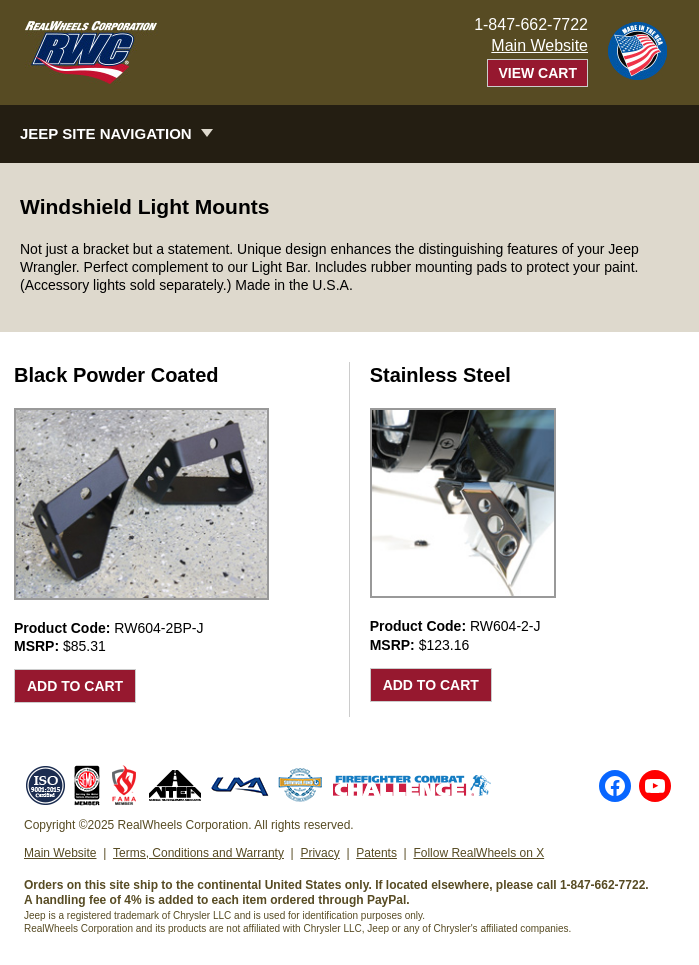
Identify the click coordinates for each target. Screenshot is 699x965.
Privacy (319, 853)
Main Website (539, 45)
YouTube (655, 786)
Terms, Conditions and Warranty (198, 853)
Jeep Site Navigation (106, 133)
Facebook (615, 786)
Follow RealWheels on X (478, 853)
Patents (376, 853)
